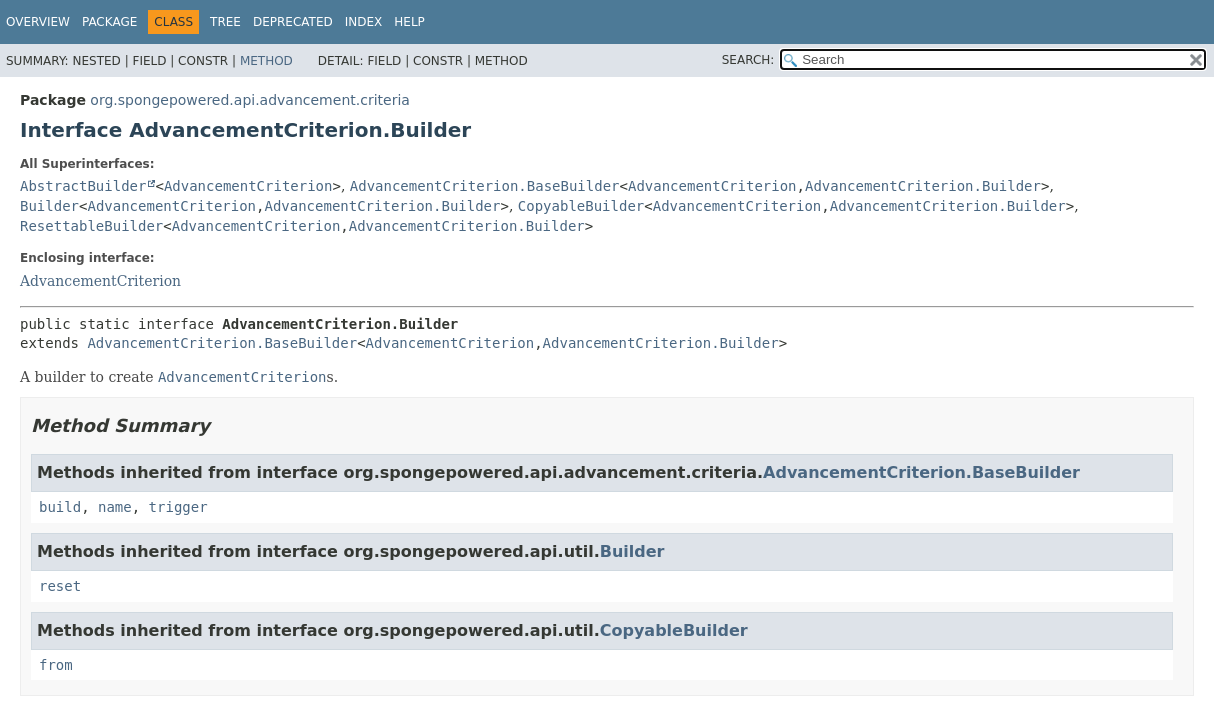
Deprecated (293, 22)
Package (109, 22)
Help (409, 22)
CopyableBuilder (581, 206)
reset (60, 586)
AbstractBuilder (83, 186)
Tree (225, 22)
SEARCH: (748, 60)
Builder (49, 206)
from (56, 665)
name (115, 507)
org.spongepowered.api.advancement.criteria (250, 100)
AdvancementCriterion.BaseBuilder (485, 186)
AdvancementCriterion (248, 186)
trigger (178, 507)
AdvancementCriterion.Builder (923, 186)
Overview (38, 22)
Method (266, 61)
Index (364, 22)
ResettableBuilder (91, 226)
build (60, 507)
